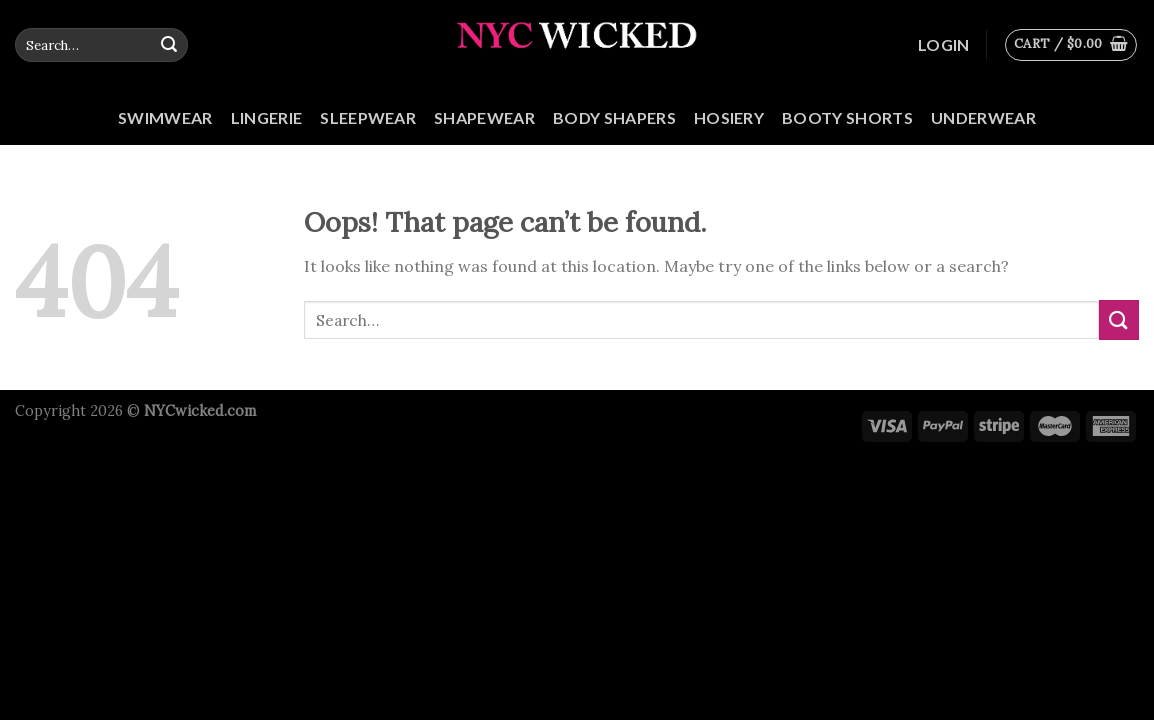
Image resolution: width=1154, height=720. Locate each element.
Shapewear (484, 117)
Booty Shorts (847, 117)
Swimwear (165, 117)
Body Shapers (614, 117)
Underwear (983, 117)
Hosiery (729, 117)
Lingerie (267, 117)
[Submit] (169, 45)
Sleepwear (368, 117)
